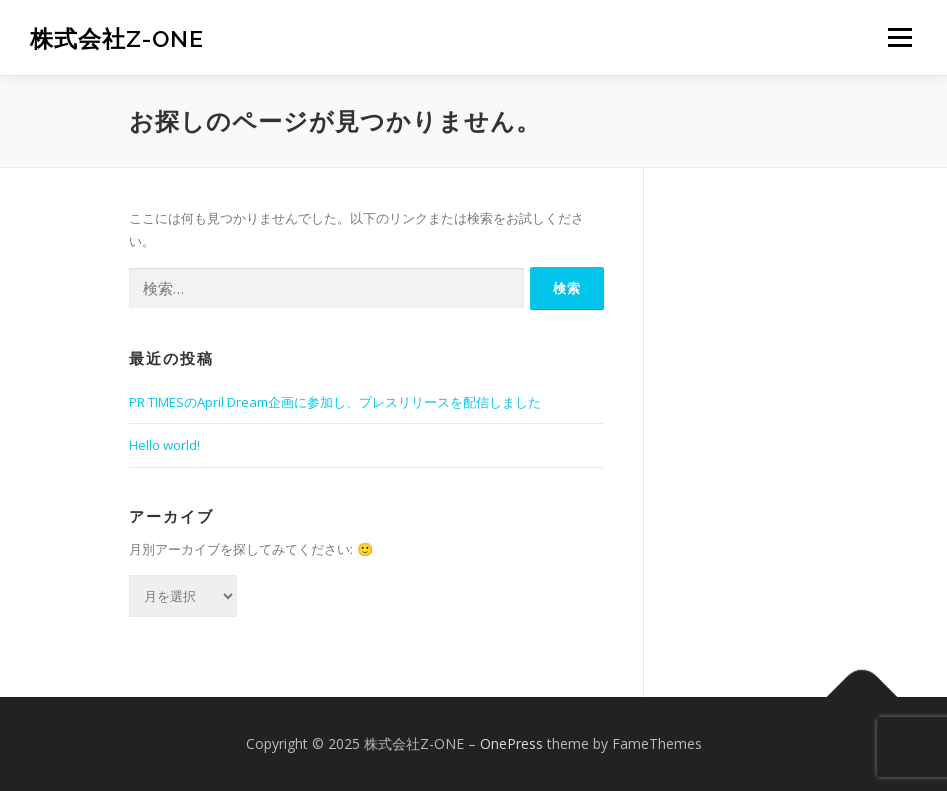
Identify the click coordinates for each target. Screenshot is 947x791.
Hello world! (164, 445)
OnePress (511, 743)
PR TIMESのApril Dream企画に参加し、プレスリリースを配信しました (335, 402)
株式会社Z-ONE (117, 39)
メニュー (899, 37)
